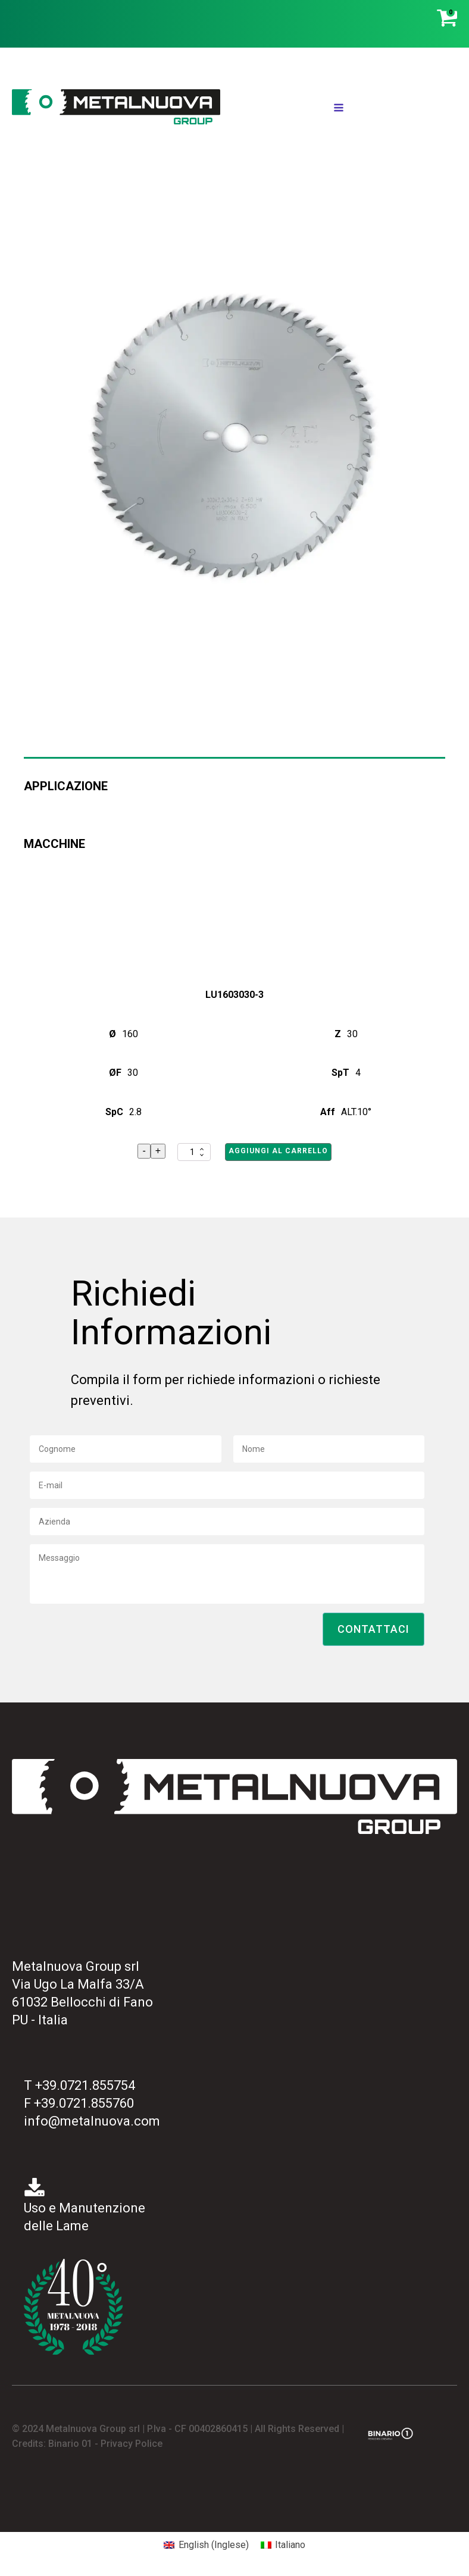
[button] (373, 1629)
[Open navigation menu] (338, 109)
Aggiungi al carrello (278, 1151)
